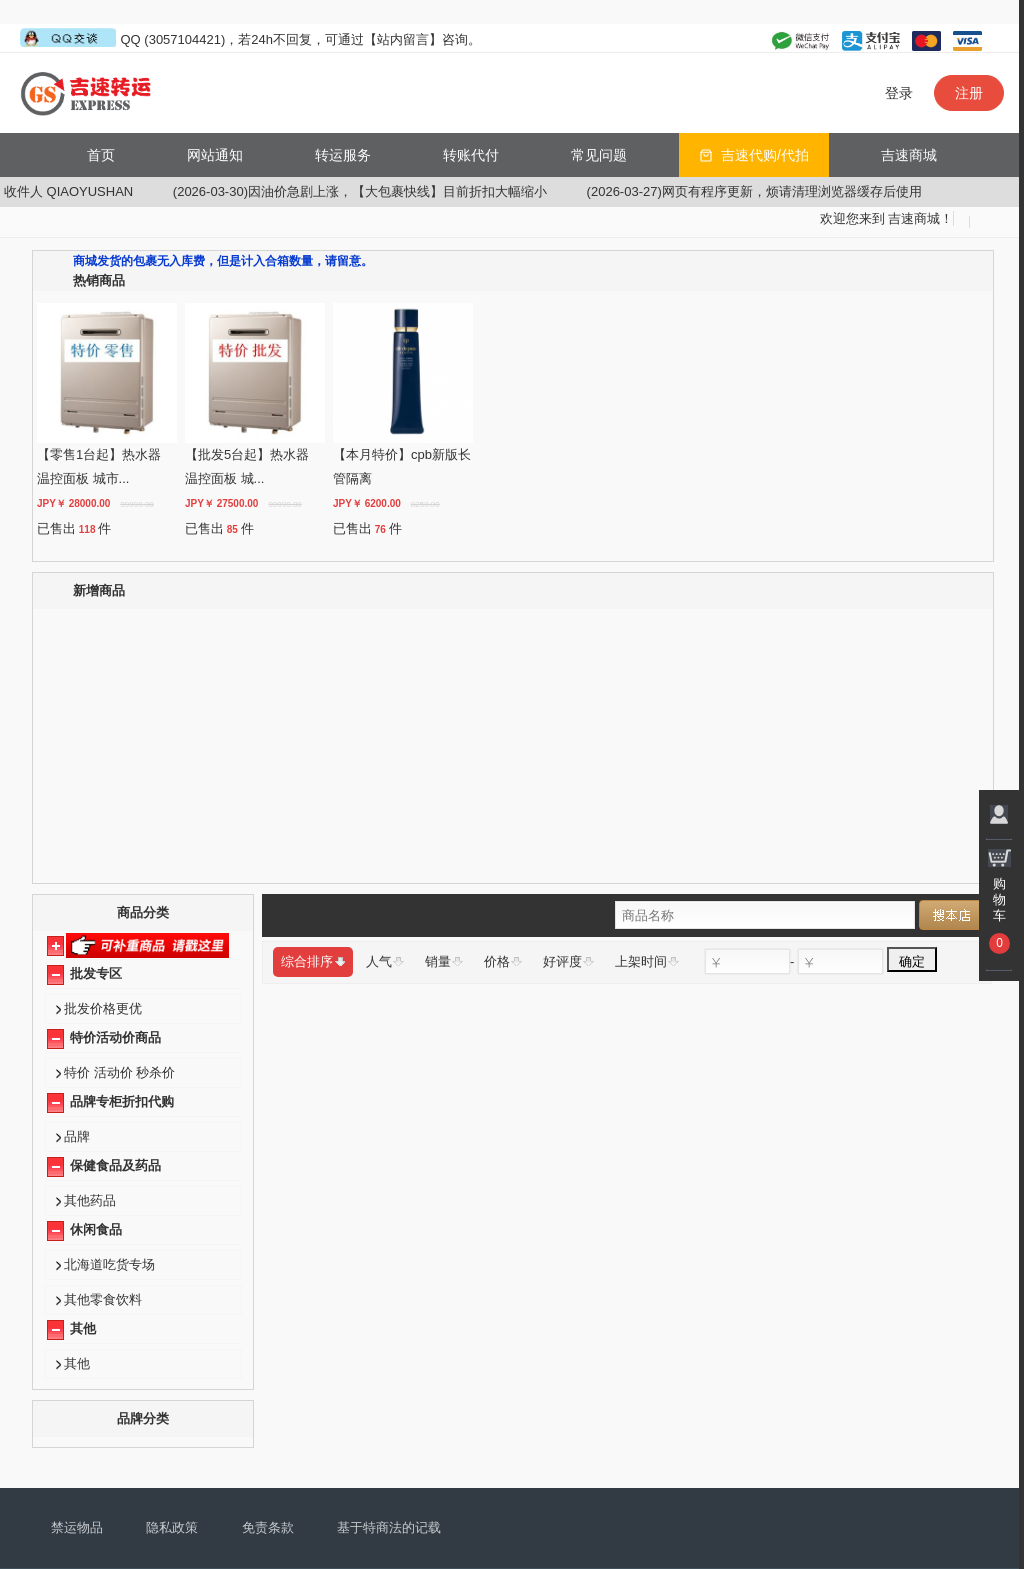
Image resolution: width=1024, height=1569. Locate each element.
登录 (899, 93)
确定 (912, 961)
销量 (444, 961)
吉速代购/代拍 (765, 155)
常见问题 (599, 155)
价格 (503, 961)
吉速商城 (909, 155)
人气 (385, 961)
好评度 (568, 961)
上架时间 (647, 961)
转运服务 (343, 155)
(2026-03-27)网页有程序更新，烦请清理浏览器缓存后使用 (783, 191)
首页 (101, 155)
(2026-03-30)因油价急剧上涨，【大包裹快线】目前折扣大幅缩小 (389, 191)
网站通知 (215, 155)
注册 (969, 93)
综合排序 (313, 961)
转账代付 (471, 155)
